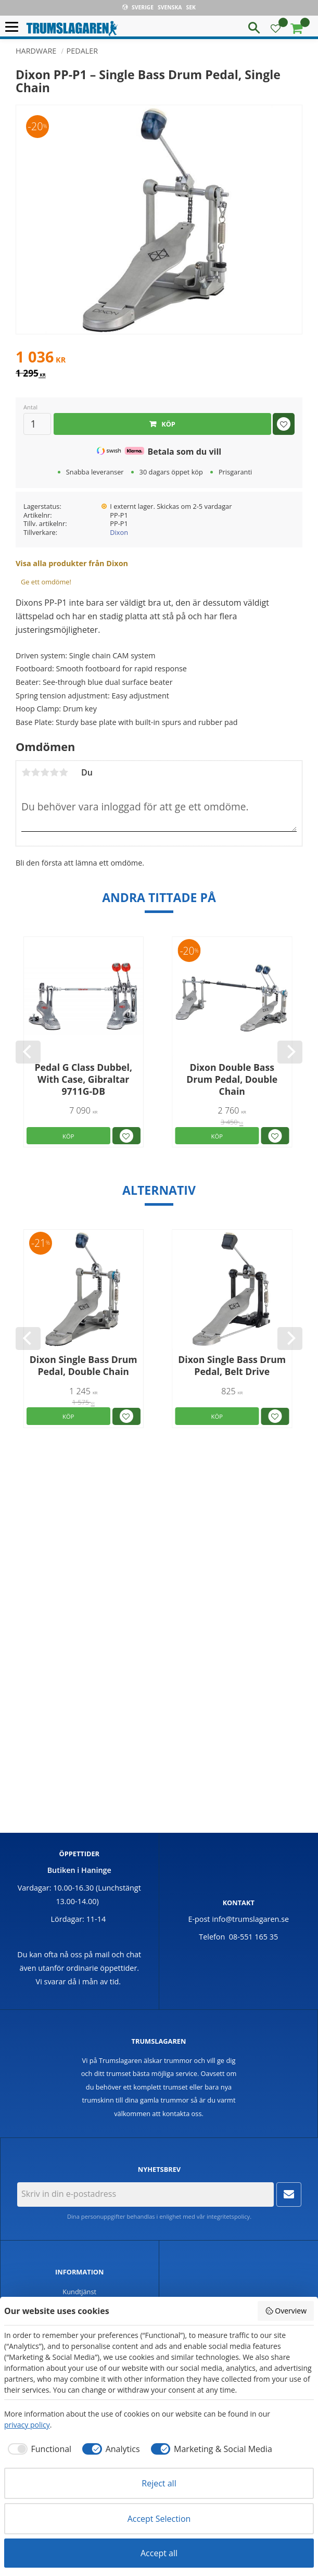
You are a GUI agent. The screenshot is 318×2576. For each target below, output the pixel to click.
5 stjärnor (63, 772)
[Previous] (28, 1052)
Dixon (119, 532)
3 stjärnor (44, 772)
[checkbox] (37, 2449)
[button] (14, 27)
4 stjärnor (54, 772)
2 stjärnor (35, 772)
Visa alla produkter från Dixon (72, 563)
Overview (286, 2311)
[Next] (289, 1052)
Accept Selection (159, 2518)
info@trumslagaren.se (250, 1919)
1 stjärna (26, 772)
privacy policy (27, 2425)
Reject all (159, 2483)
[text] (159, 358)
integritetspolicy (228, 2216)
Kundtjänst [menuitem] (79, 2291)
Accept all (159, 2553)
